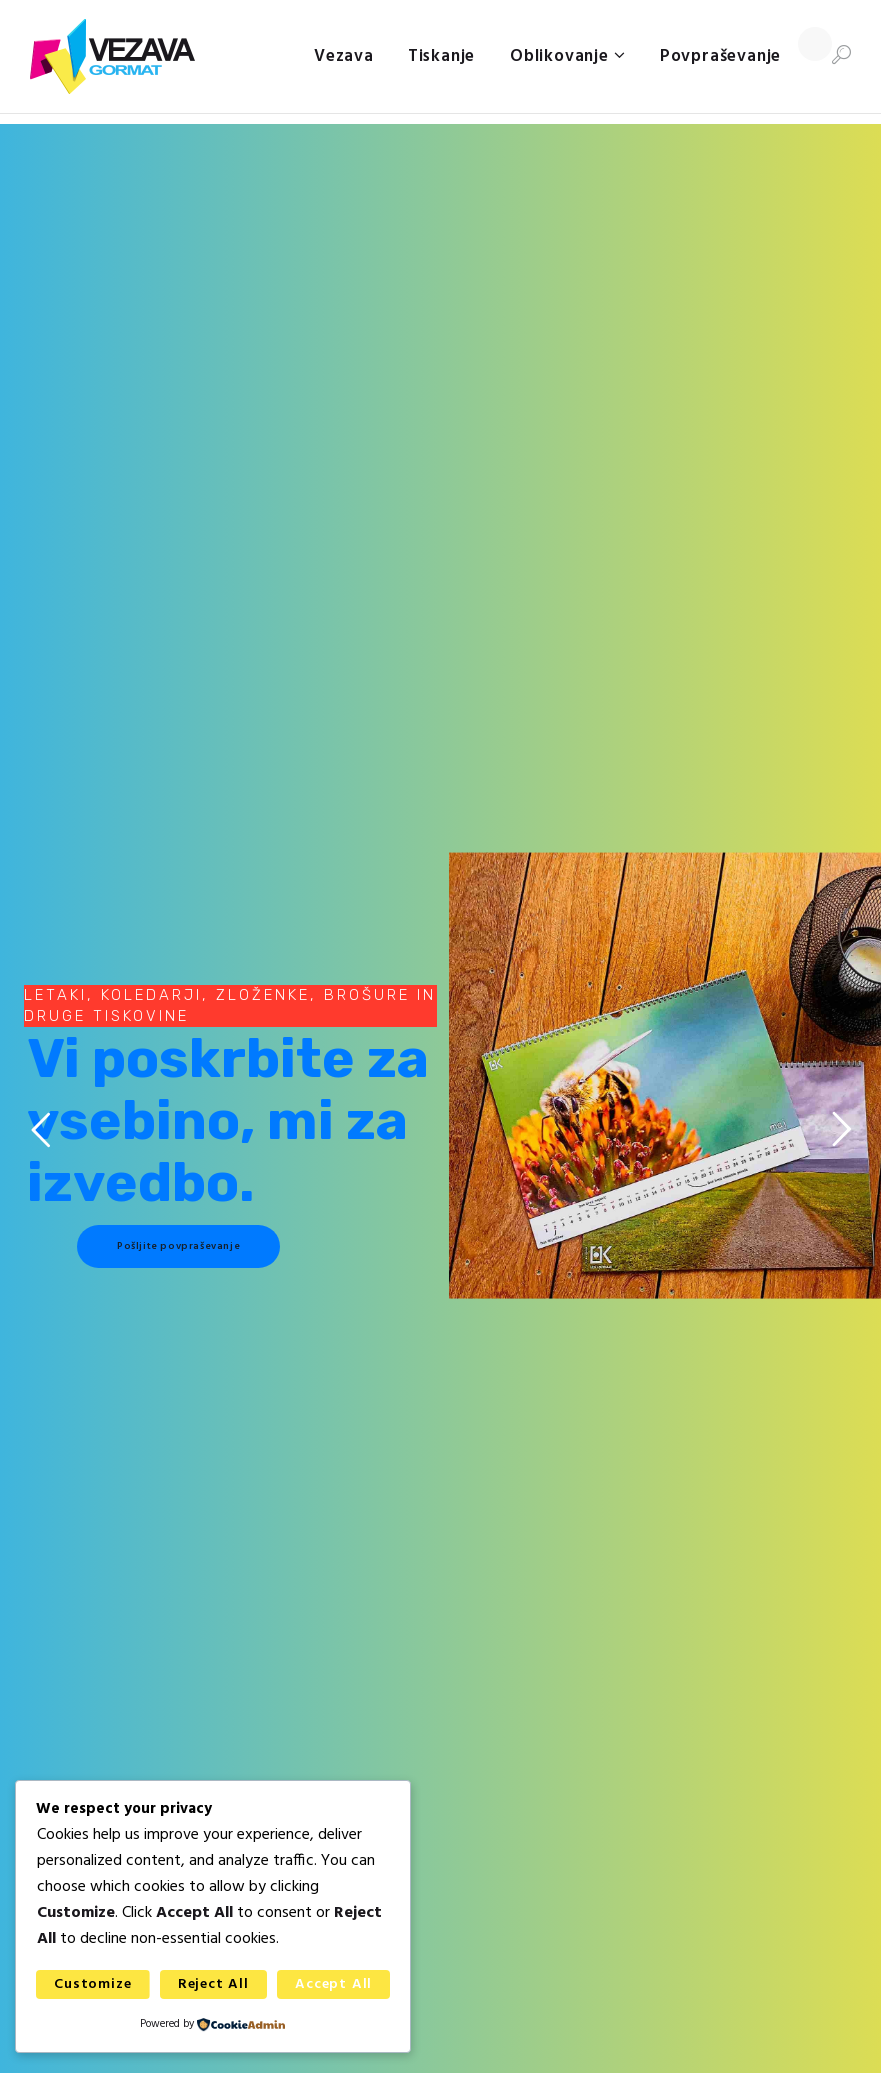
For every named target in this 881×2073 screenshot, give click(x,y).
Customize (92, 1984)
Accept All (333, 1984)
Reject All (213, 1984)
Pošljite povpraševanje (178, 1246)
